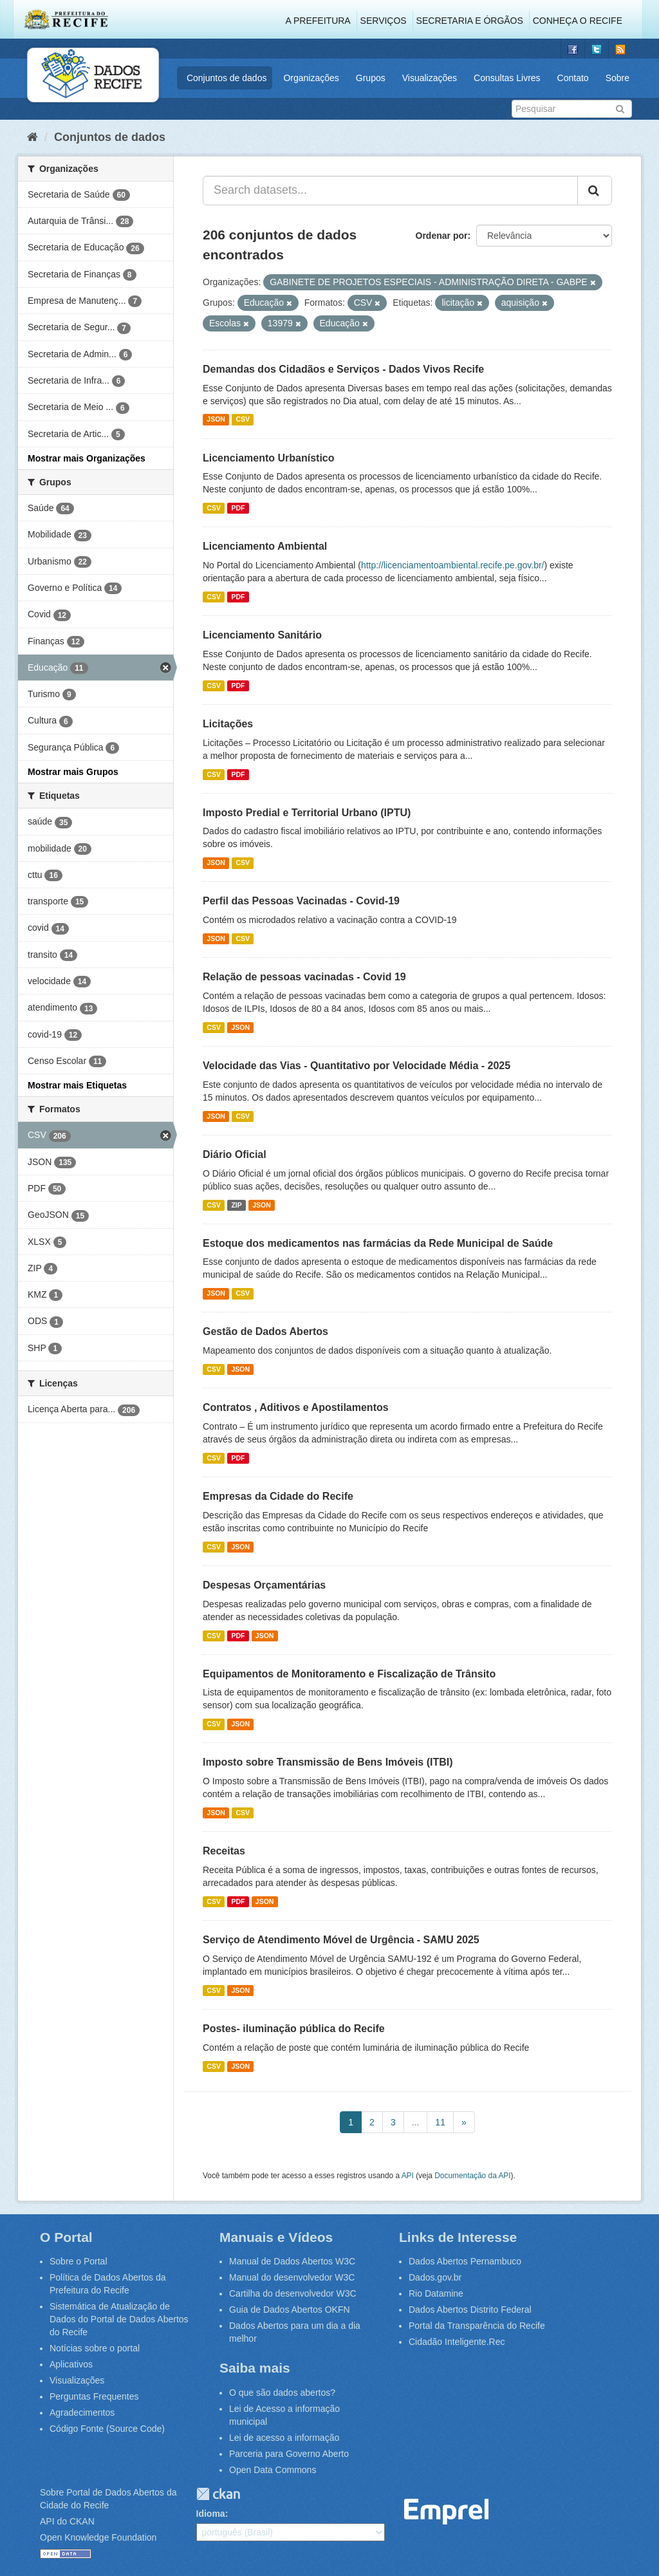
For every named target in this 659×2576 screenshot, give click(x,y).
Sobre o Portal (78, 2261)
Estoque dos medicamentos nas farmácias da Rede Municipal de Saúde (378, 1243)
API (408, 2175)
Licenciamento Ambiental (265, 546)
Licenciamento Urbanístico (269, 458)
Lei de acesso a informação (284, 2437)
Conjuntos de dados (227, 78)
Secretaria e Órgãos (469, 20)
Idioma (210, 2513)
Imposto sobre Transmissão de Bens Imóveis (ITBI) (328, 1762)
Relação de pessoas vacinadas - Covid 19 (304, 976)
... (416, 2122)
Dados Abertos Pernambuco (465, 2261)
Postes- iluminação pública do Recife (294, 2028)
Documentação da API (472, 2175)
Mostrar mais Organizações (86, 458)
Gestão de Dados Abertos (265, 1331)
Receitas (224, 1850)
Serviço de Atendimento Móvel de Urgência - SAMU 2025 (341, 1939)
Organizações (311, 78)
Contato (573, 78)
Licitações (228, 723)
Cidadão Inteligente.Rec (457, 2342)
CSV (243, 420)
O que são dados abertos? (282, 2392)
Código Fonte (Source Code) (107, 2428)
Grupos (370, 78)
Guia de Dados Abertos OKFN (289, 2309)
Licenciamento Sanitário (262, 635)
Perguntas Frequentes (94, 2396)
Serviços (383, 20)
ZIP (236, 1205)
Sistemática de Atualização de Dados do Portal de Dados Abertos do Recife (119, 2319)
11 (440, 2122)
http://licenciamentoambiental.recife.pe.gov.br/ (452, 565)
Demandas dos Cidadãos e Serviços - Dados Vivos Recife (343, 369)
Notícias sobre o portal (95, 2348)
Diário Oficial (234, 1154)
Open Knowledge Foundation (98, 2537)
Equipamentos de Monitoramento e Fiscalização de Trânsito (349, 1673)
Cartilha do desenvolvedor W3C (293, 2293)
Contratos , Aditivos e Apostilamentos (296, 1407)
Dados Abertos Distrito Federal (470, 2309)
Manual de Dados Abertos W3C (292, 2261)
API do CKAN (67, 2521)
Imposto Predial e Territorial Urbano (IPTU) (307, 812)
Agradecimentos (82, 2412)
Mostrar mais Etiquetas (77, 1085)
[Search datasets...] (390, 190)
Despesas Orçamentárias (264, 1585)
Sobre (617, 78)
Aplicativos (71, 2364)
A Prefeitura (318, 20)
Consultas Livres (507, 78)
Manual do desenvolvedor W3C (292, 2277)
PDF (238, 508)
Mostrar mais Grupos (73, 772)
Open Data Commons (272, 2470)
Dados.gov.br (435, 2277)
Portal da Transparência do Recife (477, 2325)
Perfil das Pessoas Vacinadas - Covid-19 (301, 900)
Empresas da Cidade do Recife (278, 1496)
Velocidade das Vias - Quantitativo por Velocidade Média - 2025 (356, 1065)
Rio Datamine (436, 2293)
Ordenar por (442, 235)
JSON (216, 420)
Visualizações (429, 78)
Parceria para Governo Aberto (289, 2454)
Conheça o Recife (577, 20)
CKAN (218, 2494)
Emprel (446, 2512)
